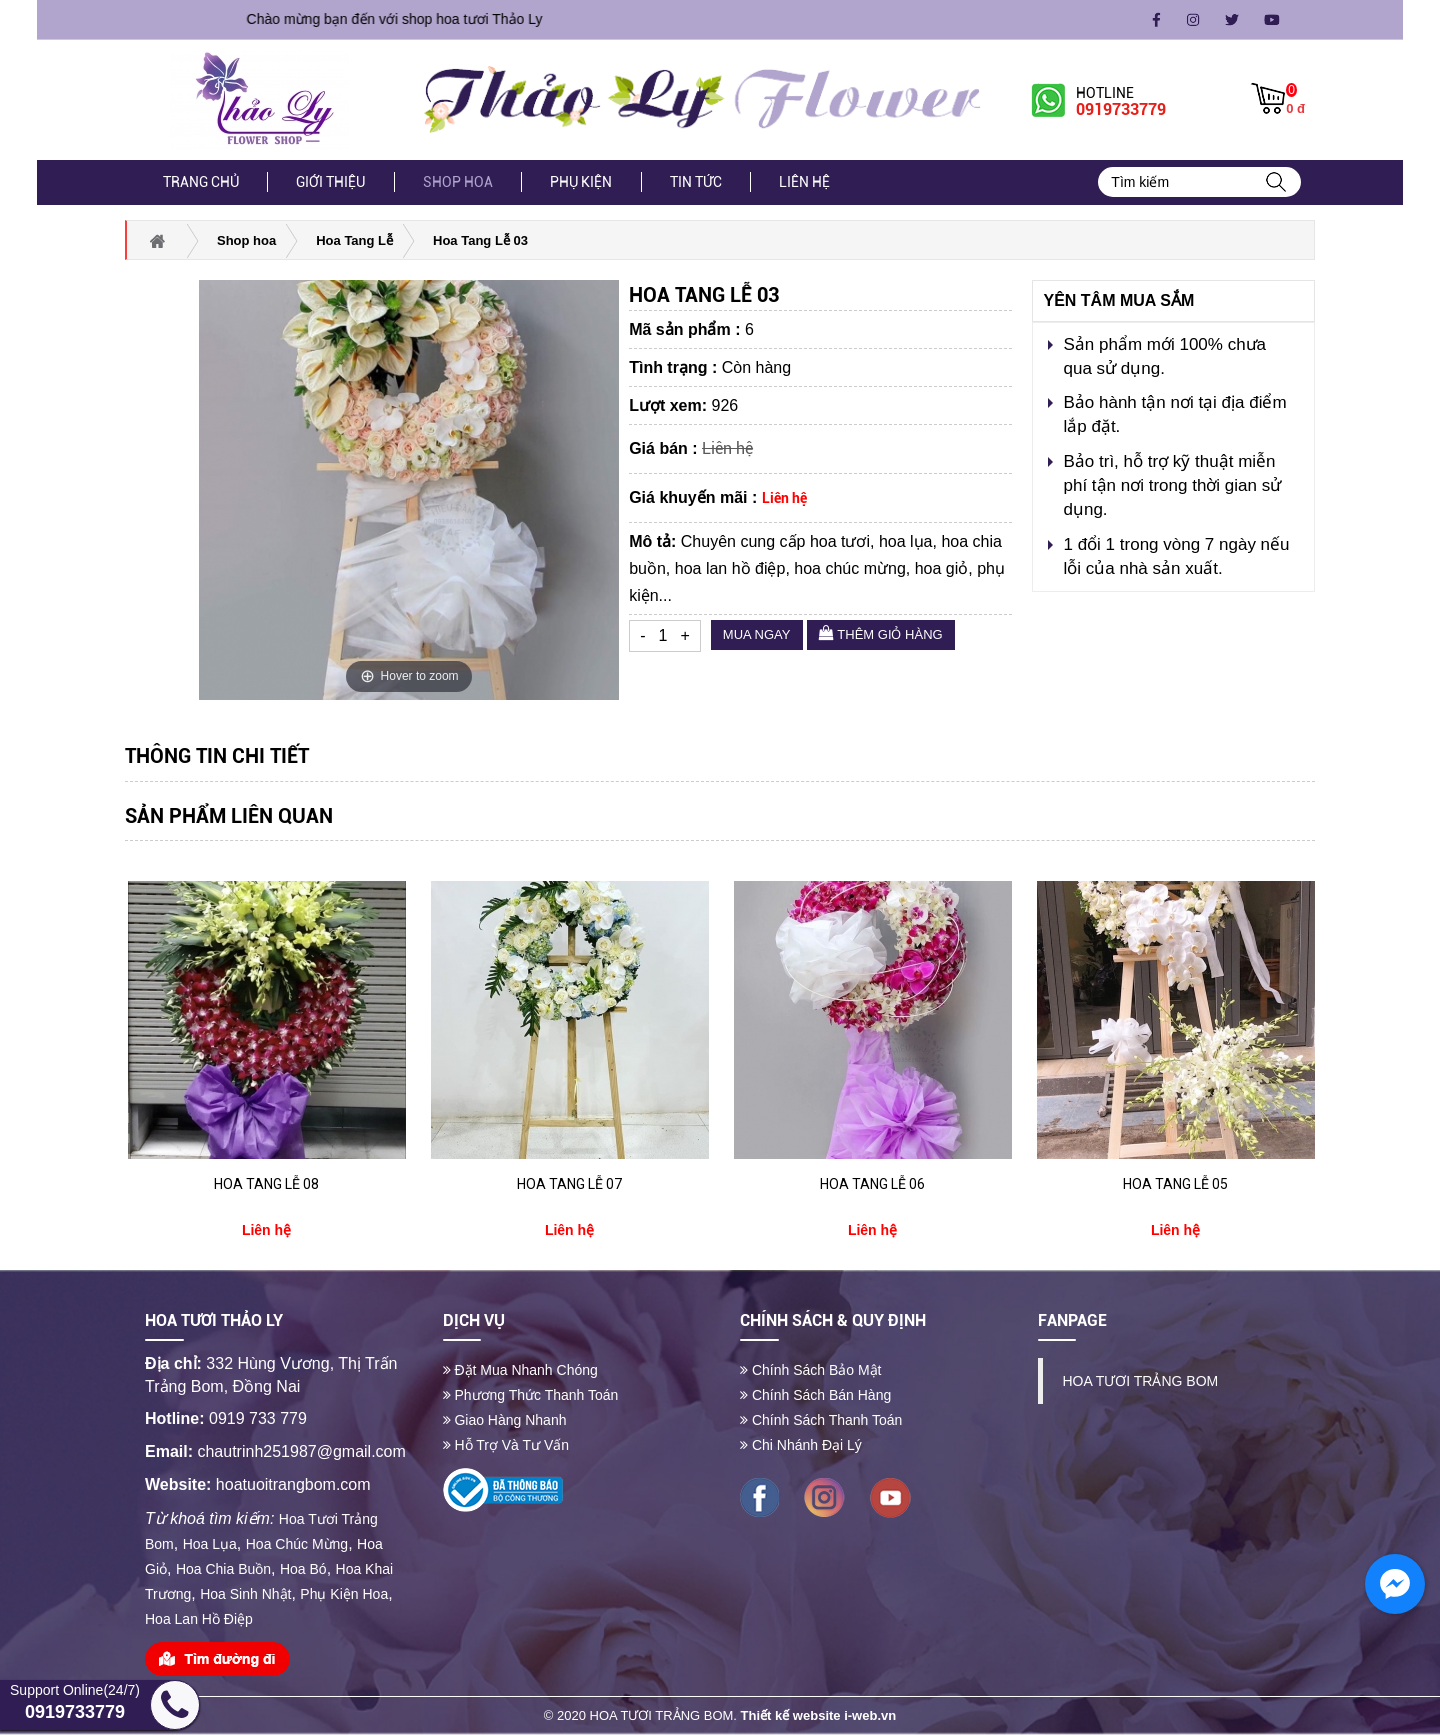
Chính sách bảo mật (811, 1370)
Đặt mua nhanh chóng (520, 1370)
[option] (266, 1060)
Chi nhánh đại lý (801, 1445)
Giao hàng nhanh (505, 1420)
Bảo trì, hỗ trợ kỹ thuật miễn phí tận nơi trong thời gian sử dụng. (1172, 486)
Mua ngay (757, 634)
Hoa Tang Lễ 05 (1175, 1184)
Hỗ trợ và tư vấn (506, 1445)
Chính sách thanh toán (821, 1420)
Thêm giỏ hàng (881, 633)
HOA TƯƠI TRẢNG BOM (1141, 1381)
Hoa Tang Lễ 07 (569, 1184)
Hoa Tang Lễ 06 (872, 1184)
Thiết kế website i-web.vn (819, 1715)
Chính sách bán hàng (815, 1395)
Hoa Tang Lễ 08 (266, 1184)
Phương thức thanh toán (531, 1395)
